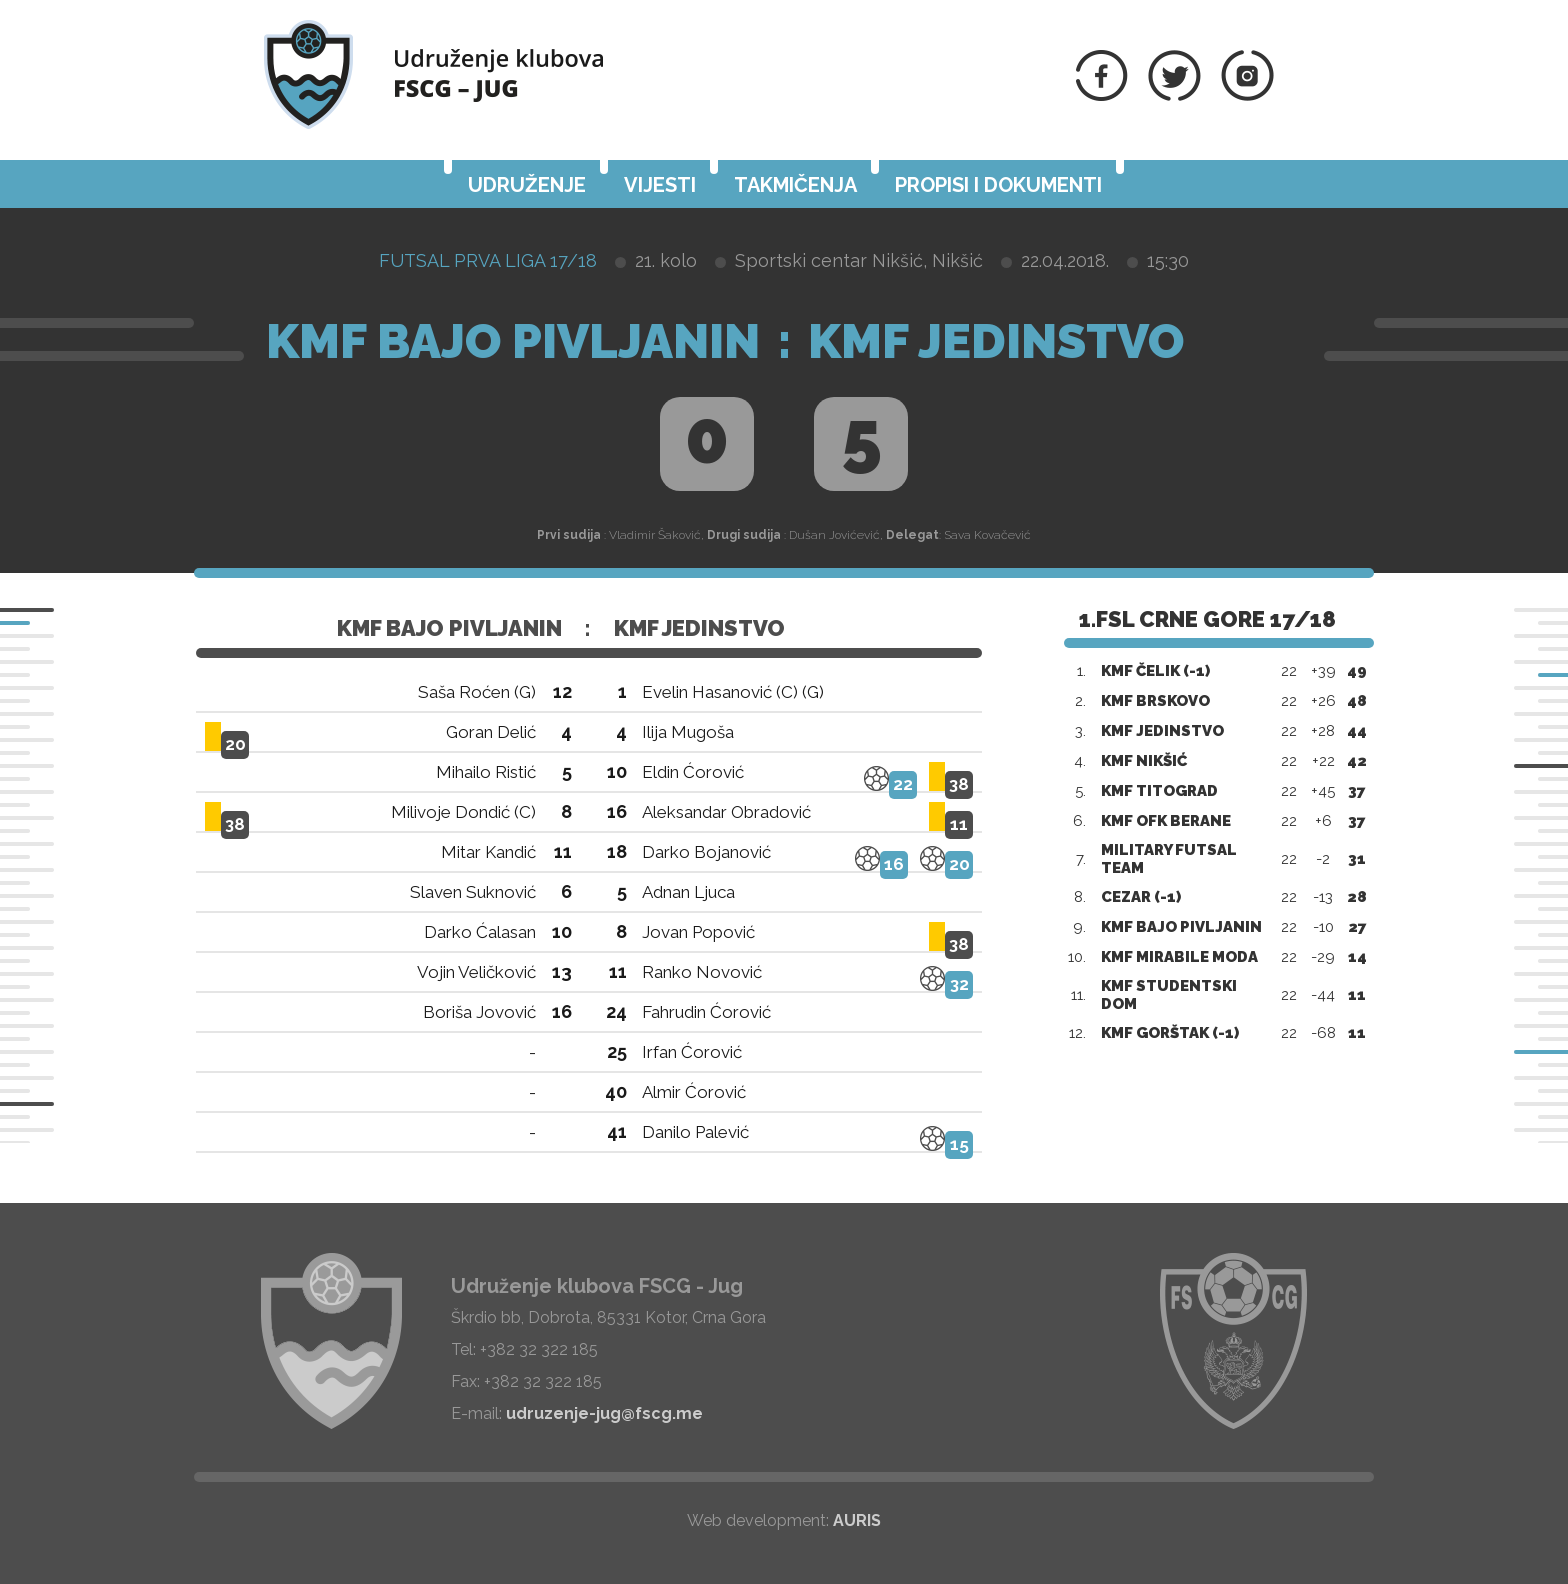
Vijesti (660, 185)
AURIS (857, 1520)
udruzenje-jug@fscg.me (604, 1413)
